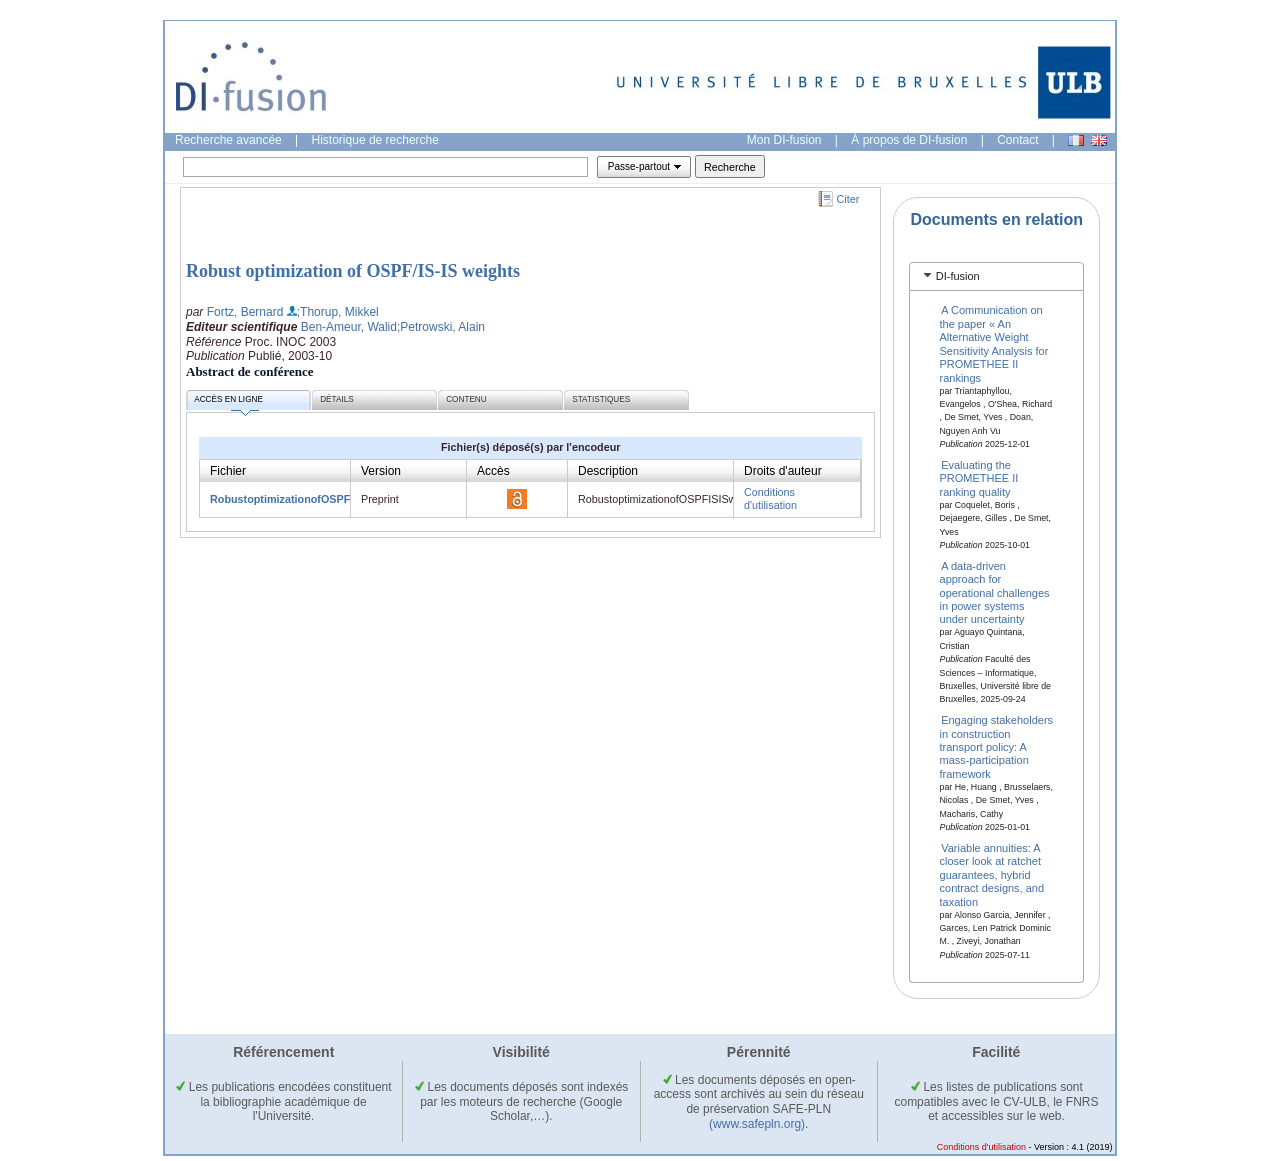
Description (608, 471)
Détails (337, 399)
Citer (848, 199)
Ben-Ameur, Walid (349, 327)
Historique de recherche (375, 140)
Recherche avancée (228, 140)
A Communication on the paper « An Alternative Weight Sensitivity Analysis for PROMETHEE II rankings (994, 343)
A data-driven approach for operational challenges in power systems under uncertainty (995, 592)
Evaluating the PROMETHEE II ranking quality (979, 478)
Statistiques (601, 399)
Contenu (466, 399)
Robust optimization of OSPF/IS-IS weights (353, 271)
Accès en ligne (228, 402)
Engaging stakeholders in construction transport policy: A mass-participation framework (997, 747)
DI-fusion (958, 276)
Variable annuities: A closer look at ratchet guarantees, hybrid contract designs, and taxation (992, 875)
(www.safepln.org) (757, 1124)
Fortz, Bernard (245, 312)
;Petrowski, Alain (441, 327)
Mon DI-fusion (784, 140)
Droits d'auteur (783, 471)
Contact (1017, 140)
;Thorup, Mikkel (338, 312)
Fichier (228, 471)
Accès (493, 471)
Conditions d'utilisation (770, 498)
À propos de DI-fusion (909, 140)
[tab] (996, 276)
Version (381, 471)
